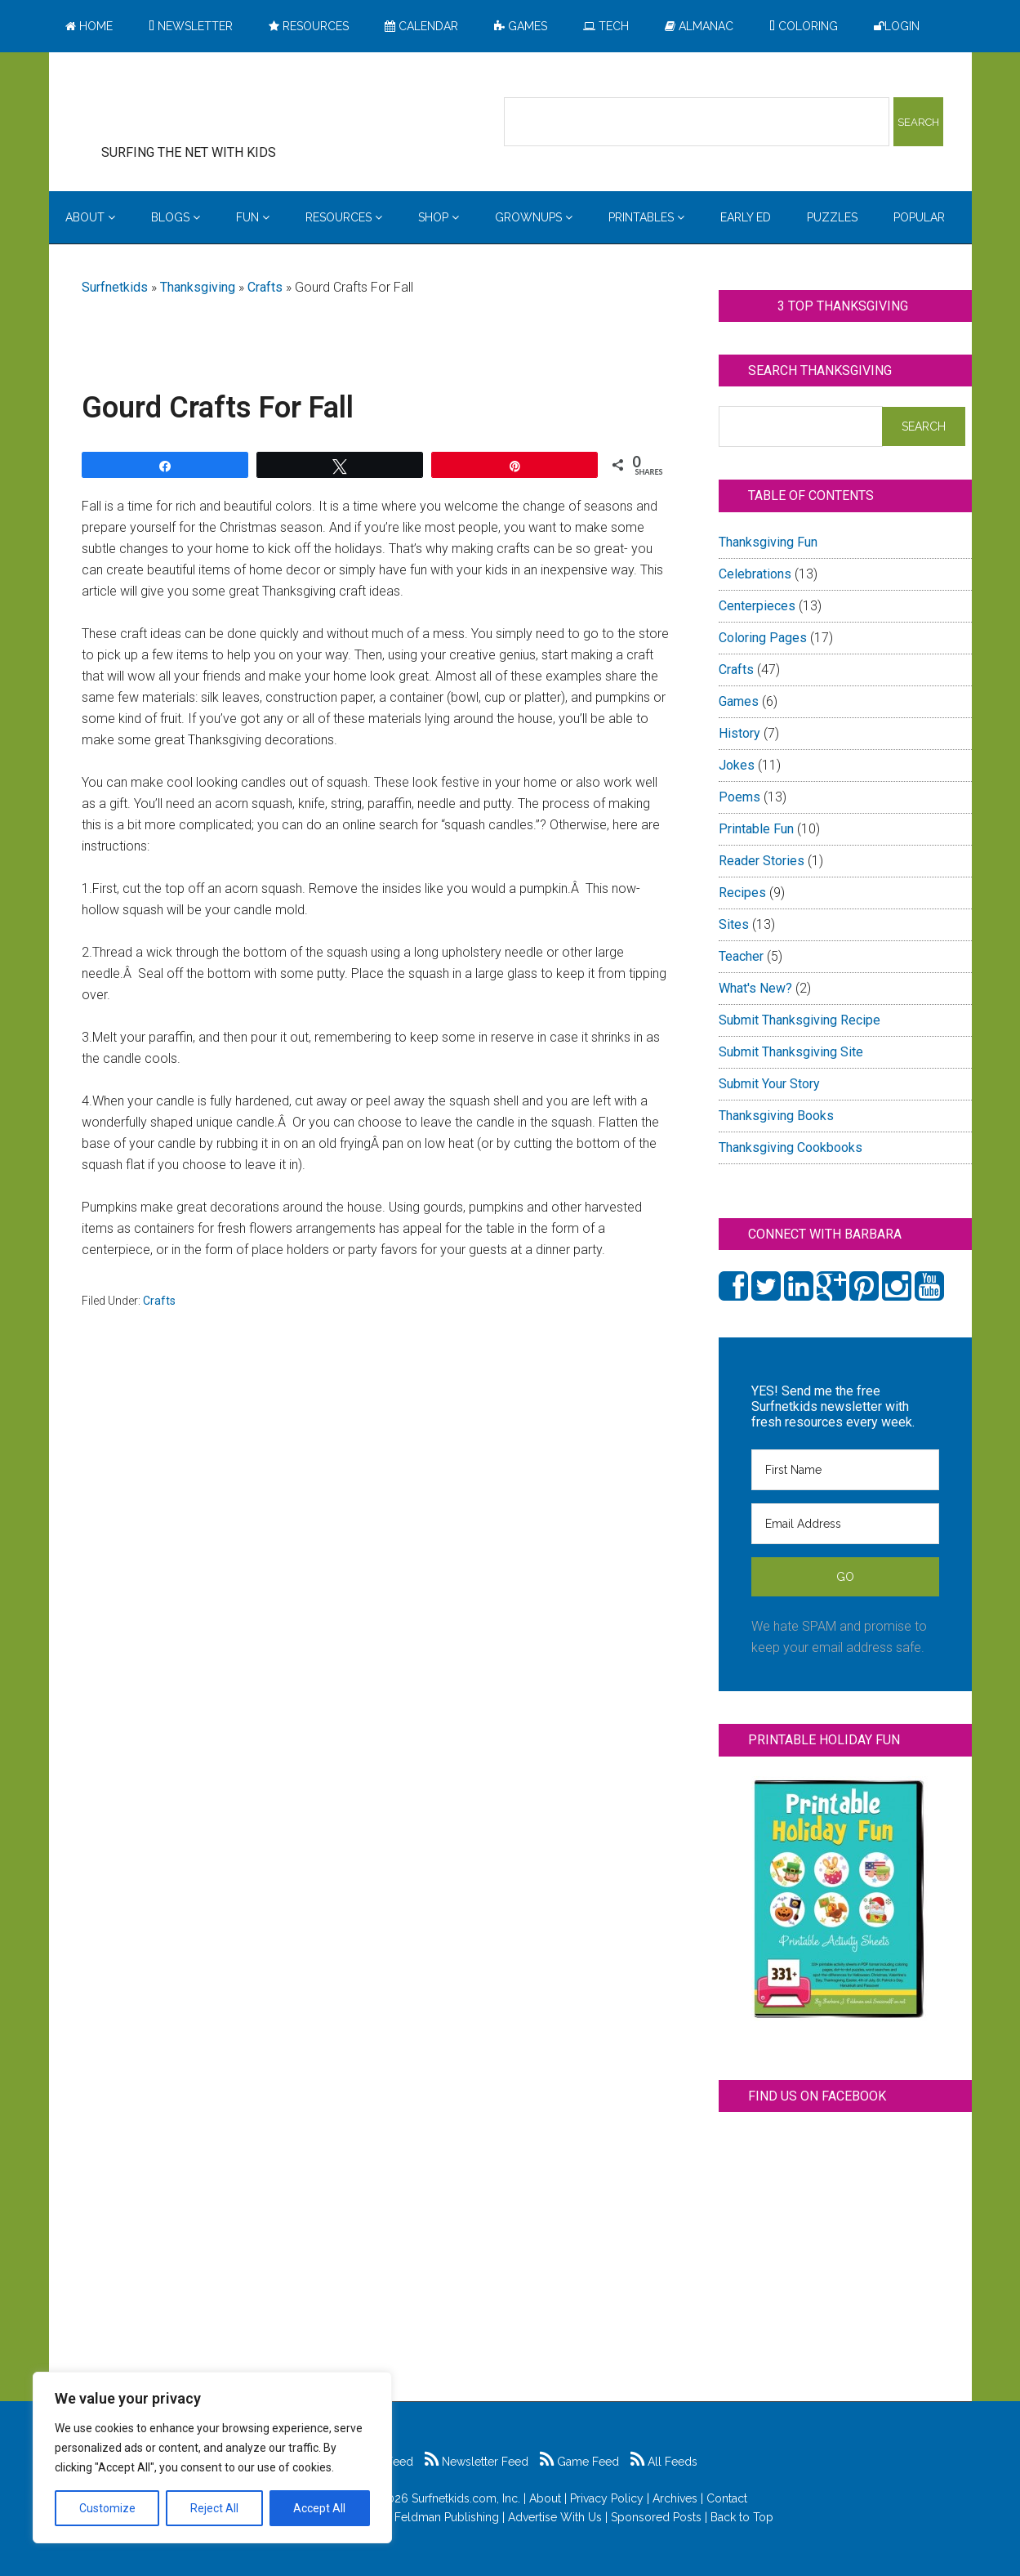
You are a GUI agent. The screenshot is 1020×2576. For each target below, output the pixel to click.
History (739, 733)
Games (739, 701)
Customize (107, 2508)
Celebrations (755, 574)
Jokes (737, 765)
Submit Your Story (769, 1084)
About (545, 2498)
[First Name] (845, 1469)
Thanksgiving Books (776, 1115)
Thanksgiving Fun (768, 542)
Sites (734, 924)
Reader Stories (761, 860)
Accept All (319, 2508)
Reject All (214, 2508)
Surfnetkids (115, 287)
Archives (675, 2498)
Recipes (742, 892)
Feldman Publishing (446, 2517)
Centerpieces (757, 606)
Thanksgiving (197, 287)
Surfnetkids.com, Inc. (466, 2498)
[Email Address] (845, 1523)
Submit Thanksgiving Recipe (799, 1020)
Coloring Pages (763, 637)
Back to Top (741, 2517)
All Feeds (663, 2461)
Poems (739, 797)
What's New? (755, 988)
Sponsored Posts (656, 2517)
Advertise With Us (555, 2517)
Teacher (741, 956)
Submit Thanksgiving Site (791, 1052)
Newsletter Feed (476, 2461)
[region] (212, 2457)
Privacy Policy (607, 2498)
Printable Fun (756, 829)
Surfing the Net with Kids (214, 105)
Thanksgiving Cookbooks (790, 1147)
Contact (726, 2498)
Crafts (265, 287)
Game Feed (579, 2461)
